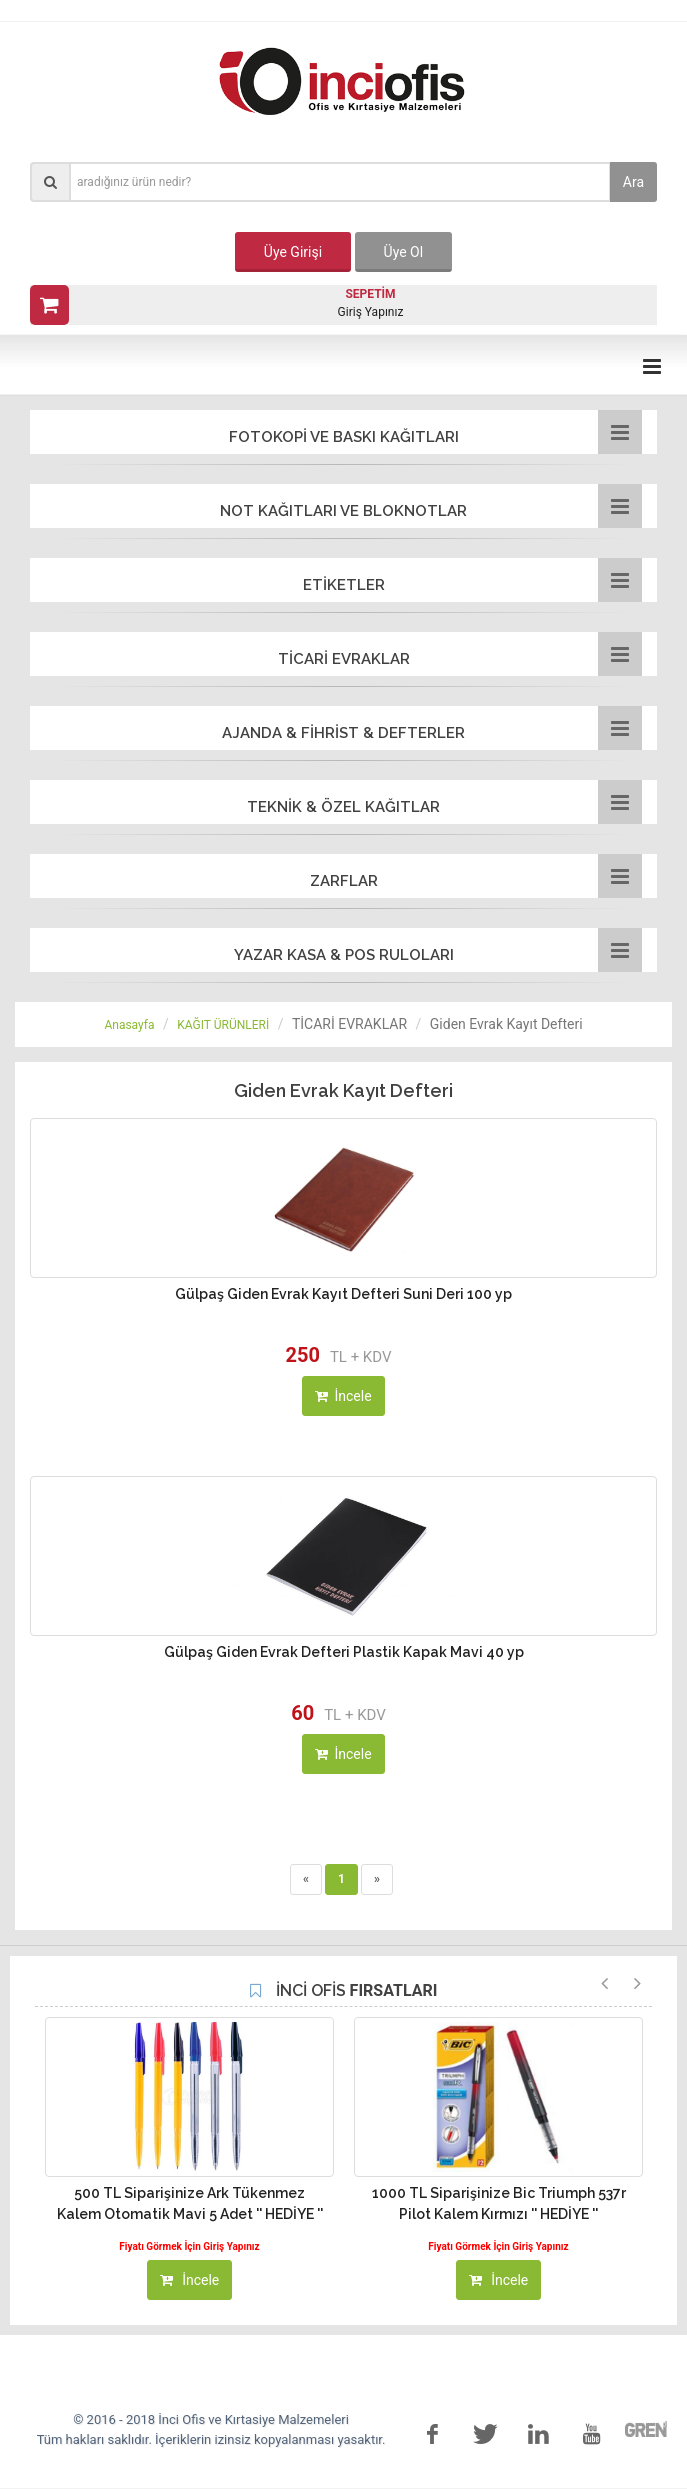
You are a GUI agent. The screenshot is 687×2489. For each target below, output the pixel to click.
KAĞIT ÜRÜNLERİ (223, 1025)
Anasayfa (129, 1025)
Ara (633, 182)
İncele (343, 1396)
